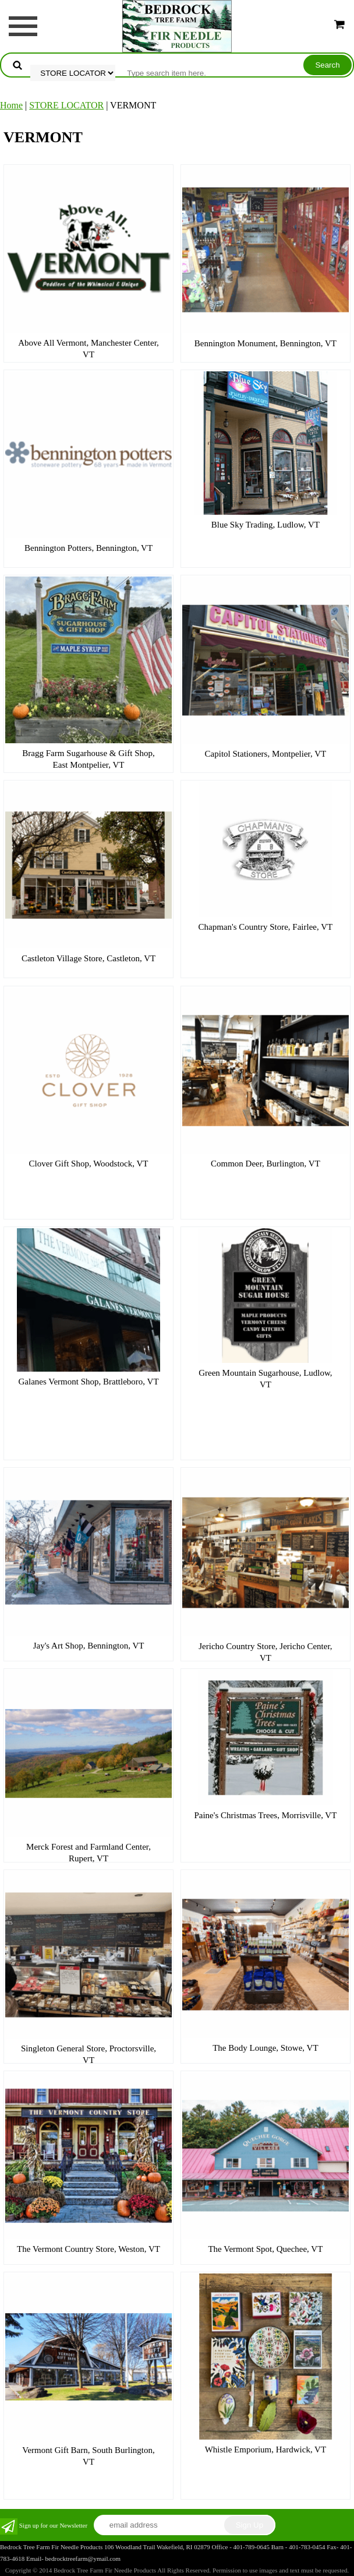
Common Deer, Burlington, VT (265, 1163)
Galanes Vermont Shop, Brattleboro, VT (89, 1381)
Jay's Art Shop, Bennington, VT (88, 1645)
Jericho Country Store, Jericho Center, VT (265, 1652)
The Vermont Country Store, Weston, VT (88, 2249)
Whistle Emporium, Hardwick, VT (265, 2449)
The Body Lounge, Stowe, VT (265, 2048)
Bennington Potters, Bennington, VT (88, 548)
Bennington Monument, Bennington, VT (265, 343)
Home (11, 105)
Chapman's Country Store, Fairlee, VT (266, 927)
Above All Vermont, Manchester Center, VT (88, 348)
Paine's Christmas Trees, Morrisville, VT (265, 1815)
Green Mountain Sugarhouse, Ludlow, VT (265, 1378)
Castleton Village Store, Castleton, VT (88, 958)
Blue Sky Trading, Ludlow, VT (265, 524)
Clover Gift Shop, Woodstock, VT (88, 1163)
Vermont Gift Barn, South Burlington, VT (88, 2455)
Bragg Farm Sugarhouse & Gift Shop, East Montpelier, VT (88, 758)
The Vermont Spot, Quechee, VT (265, 2249)
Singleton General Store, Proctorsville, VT (88, 2054)
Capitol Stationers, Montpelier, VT (266, 753)
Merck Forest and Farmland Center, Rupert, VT (88, 1852)
